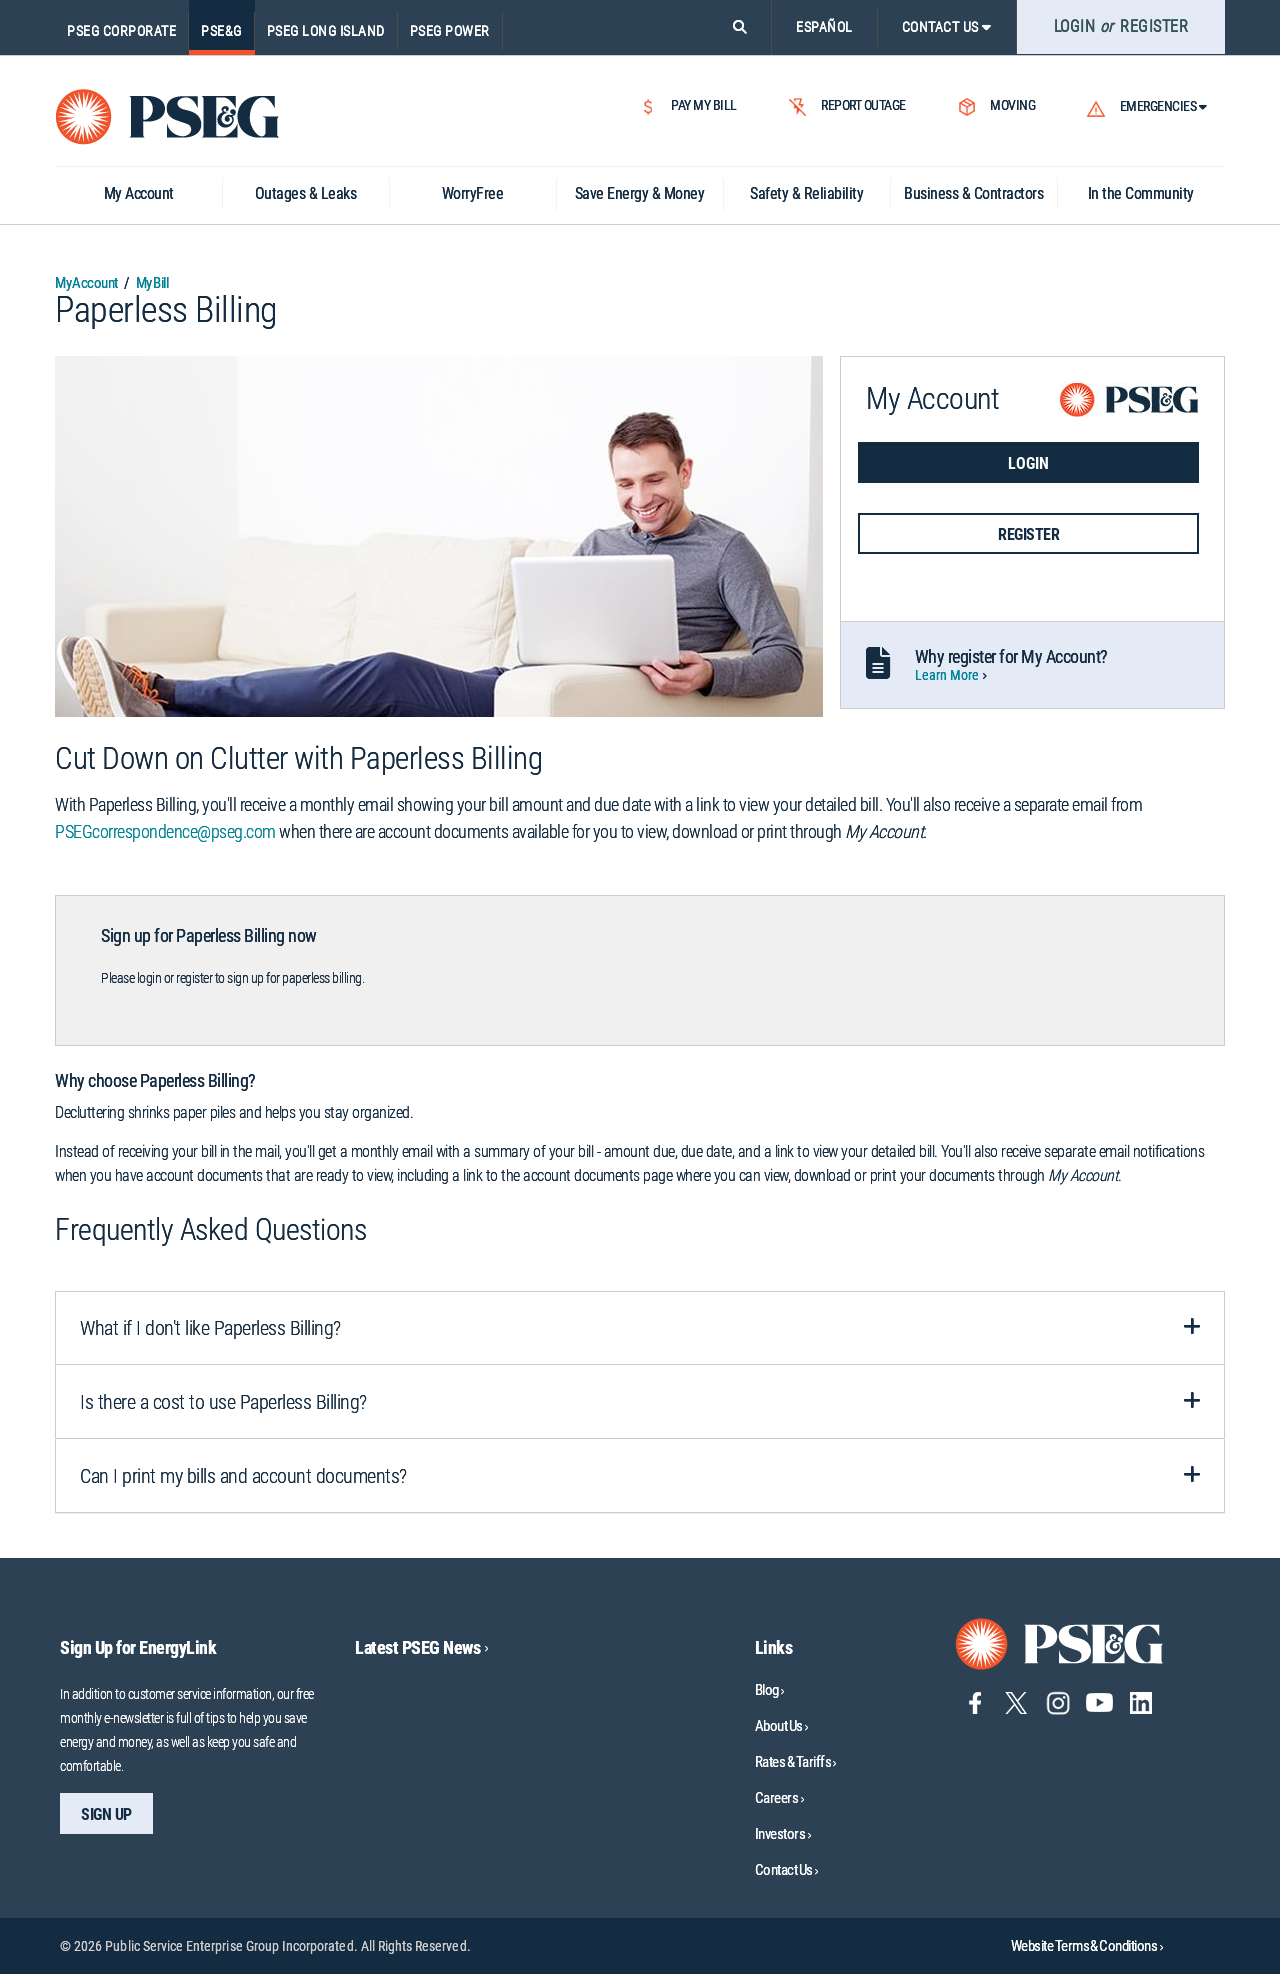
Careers (777, 1798)
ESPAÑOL (824, 27)
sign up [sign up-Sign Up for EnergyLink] (106, 1814)
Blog (767, 1690)
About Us (779, 1726)
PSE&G (221, 31)
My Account (86, 283)
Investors (780, 1834)
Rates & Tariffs (793, 1762)
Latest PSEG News (421, 1647)
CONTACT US (947, 27)
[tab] (640, 1328)
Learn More (947, 675)
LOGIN (1028, 463)
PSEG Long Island (326, 31)
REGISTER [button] (1028, 534)
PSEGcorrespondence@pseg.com (165, 831)
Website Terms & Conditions (1087, 1946)
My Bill (152, 283)
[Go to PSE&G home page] (1060, 1642)
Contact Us (784, 1870)
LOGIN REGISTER (1121, 26)
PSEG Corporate (121, 31)
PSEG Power (450, 31)
